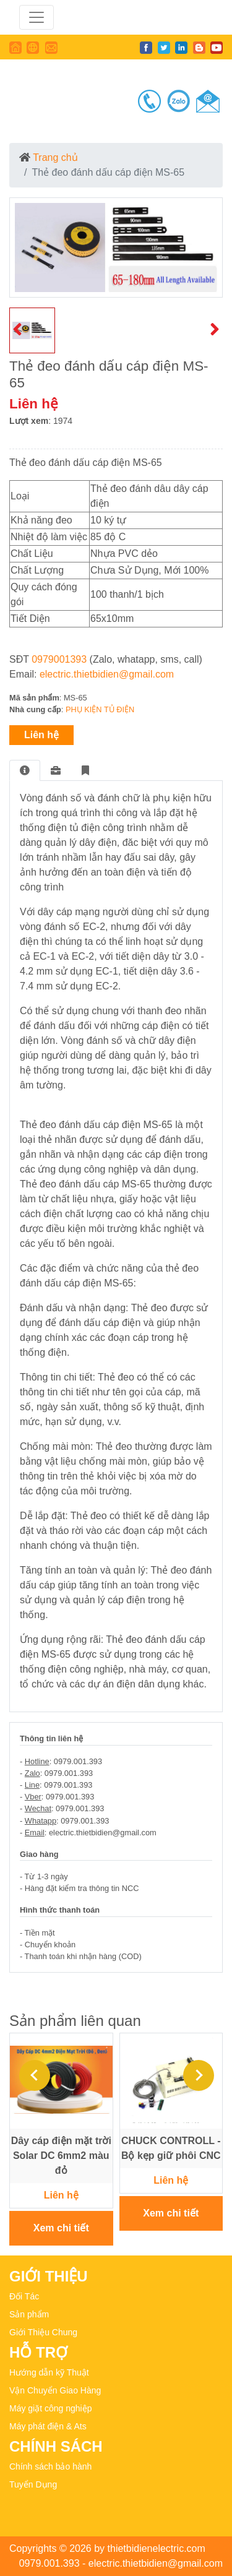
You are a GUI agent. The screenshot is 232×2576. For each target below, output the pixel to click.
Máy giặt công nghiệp (50, 2408)
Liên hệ (41, 735)
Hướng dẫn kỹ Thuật (49, 2372)
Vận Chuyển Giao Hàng (55, 2390)
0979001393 (59, 659)
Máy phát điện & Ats (48, 2426)
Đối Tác (24, 2296)
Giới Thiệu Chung (43, 2332)
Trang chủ (55, 157)
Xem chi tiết (61, 2228)
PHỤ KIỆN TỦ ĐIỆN (100, 709)
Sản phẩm (29, 2314)
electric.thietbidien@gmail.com (107, 674)
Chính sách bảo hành (50, 2466)
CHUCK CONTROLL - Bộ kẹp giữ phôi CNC (171, 2148)
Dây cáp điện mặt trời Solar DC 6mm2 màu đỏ (61, 2155)
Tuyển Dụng (33, 2484)
